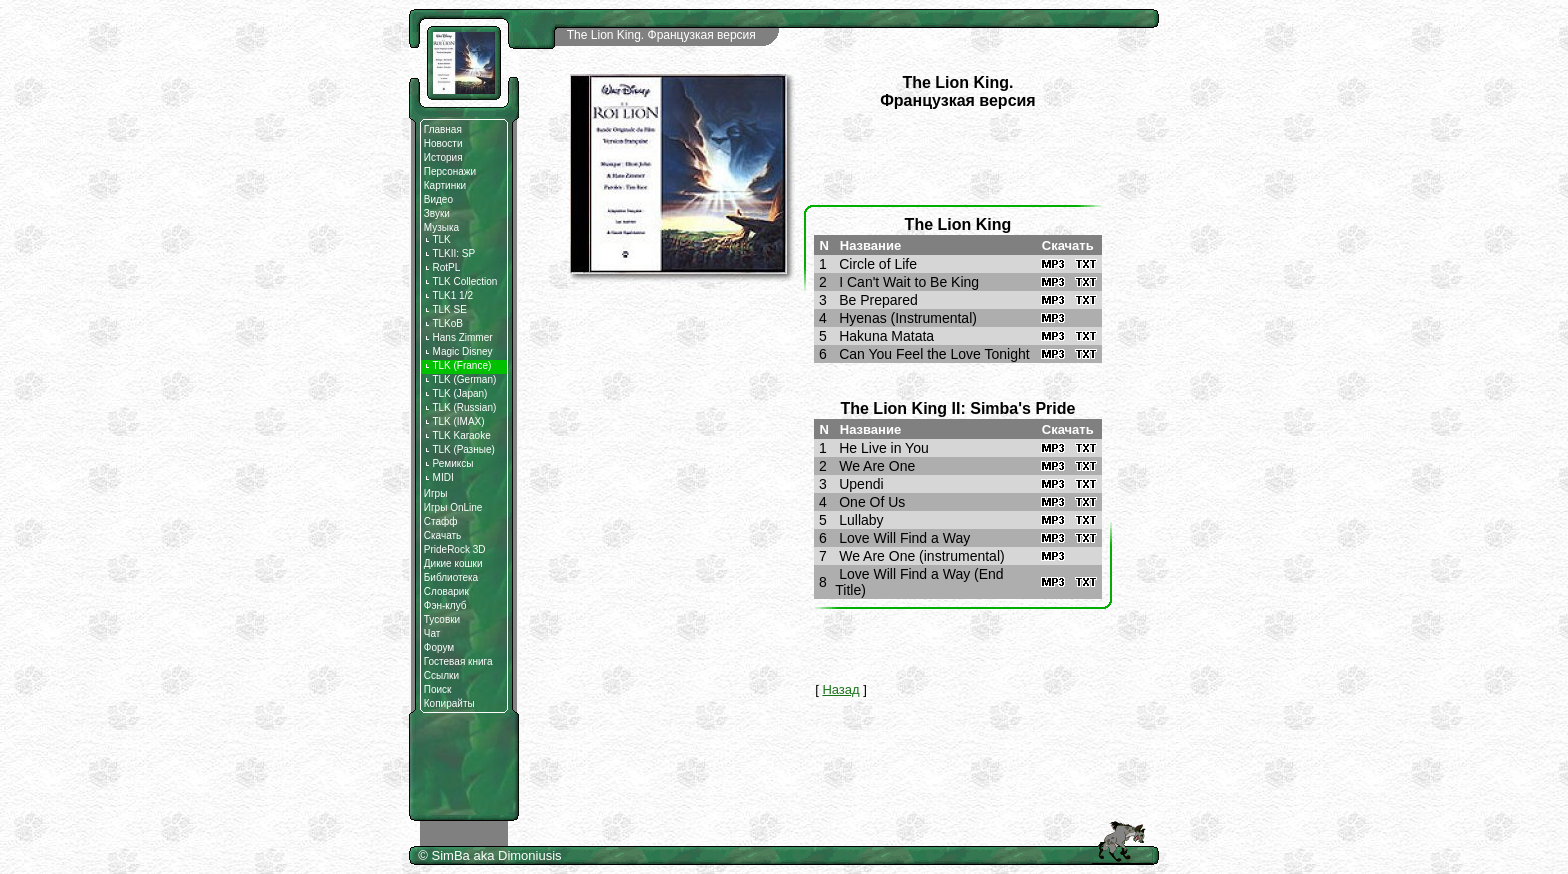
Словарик (446, 591)
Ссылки (441, 675)
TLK (437, 239)
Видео (438, 199)
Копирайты (449, 703)
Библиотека (451, 577)
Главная (443, 129)
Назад (840, 689)
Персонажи (450, 171)
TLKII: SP (449, 253)
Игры (436, 493)
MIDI (439, 477)
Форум (439, 647)
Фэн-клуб (445, 605)
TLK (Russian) (460, 407)
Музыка (441, 227)
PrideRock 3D (455, 549)
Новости (443, 143)
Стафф (441, 521)
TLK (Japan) (456, 393)
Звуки (437, 213)
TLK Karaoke (457, 435)
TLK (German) (460, 379)
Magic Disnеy (458, 351)
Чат (432, 633)
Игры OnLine (453, 507)
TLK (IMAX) (454, 421)
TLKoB (443, 323)
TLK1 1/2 (448, 295)
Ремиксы (449, 463)
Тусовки (442, 619)
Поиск (438, 689)
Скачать (443, 535)
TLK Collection (461, 281)
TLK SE (445, 309)
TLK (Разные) (459, 449)
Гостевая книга (458, 661)
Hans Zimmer (458, 337)
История (443, 157)
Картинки (445, 185)
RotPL (442, 267)
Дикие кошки (453, 563)
